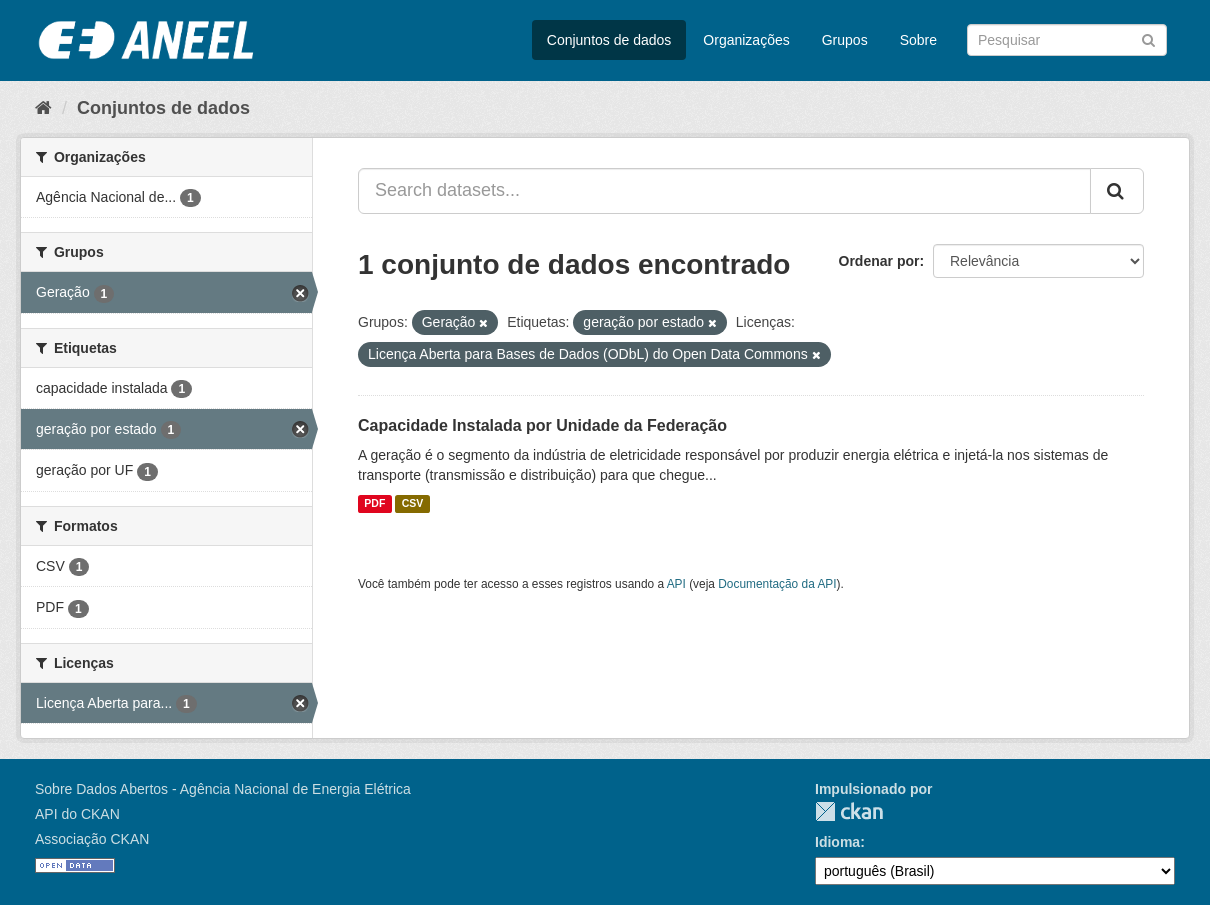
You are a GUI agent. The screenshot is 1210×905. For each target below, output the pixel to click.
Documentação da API (777, 584)
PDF (374, 504)
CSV (413, 504)
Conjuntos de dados (609, 40)
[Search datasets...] (724, 191)
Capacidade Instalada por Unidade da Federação (542, 425)
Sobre (918, 40)
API (676, 584)
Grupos (845, 40)
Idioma (837, 842)
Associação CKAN (92, 839)
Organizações (746, 40)
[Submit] (1148, 38)
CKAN (849, 811)
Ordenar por (879, 261)
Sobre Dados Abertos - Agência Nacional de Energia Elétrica (223, 789)
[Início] (43, 108)
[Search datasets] (1067, 40)
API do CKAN (77, 814)
